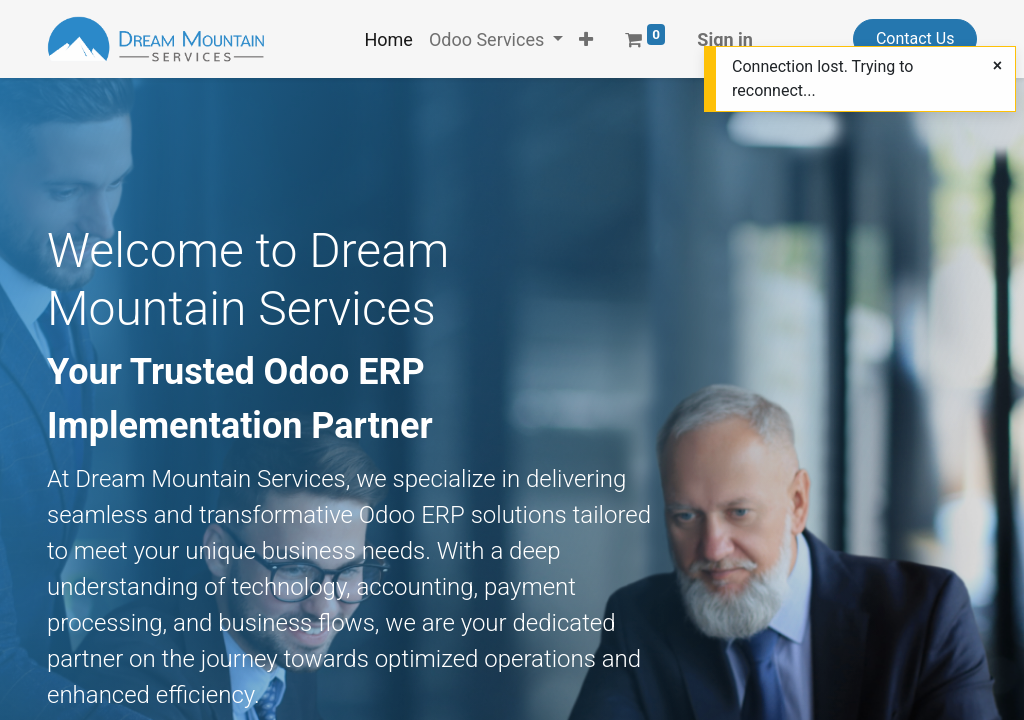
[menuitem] (388, 39)
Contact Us (915, 38)
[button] (586, 39)
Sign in (725, 39)
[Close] (997, 66)
